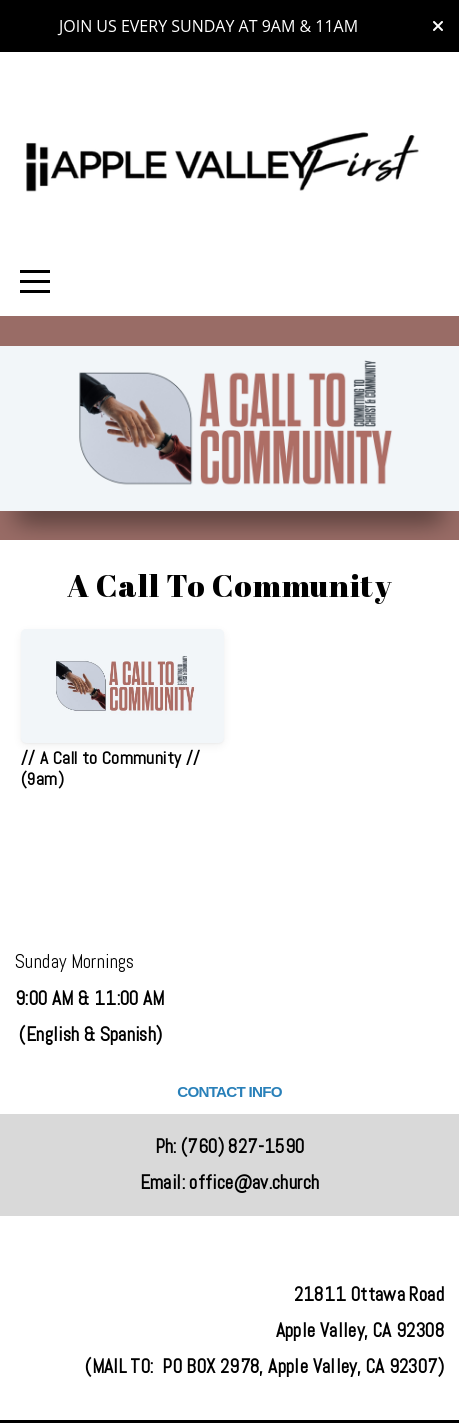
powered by (230, 1395)
